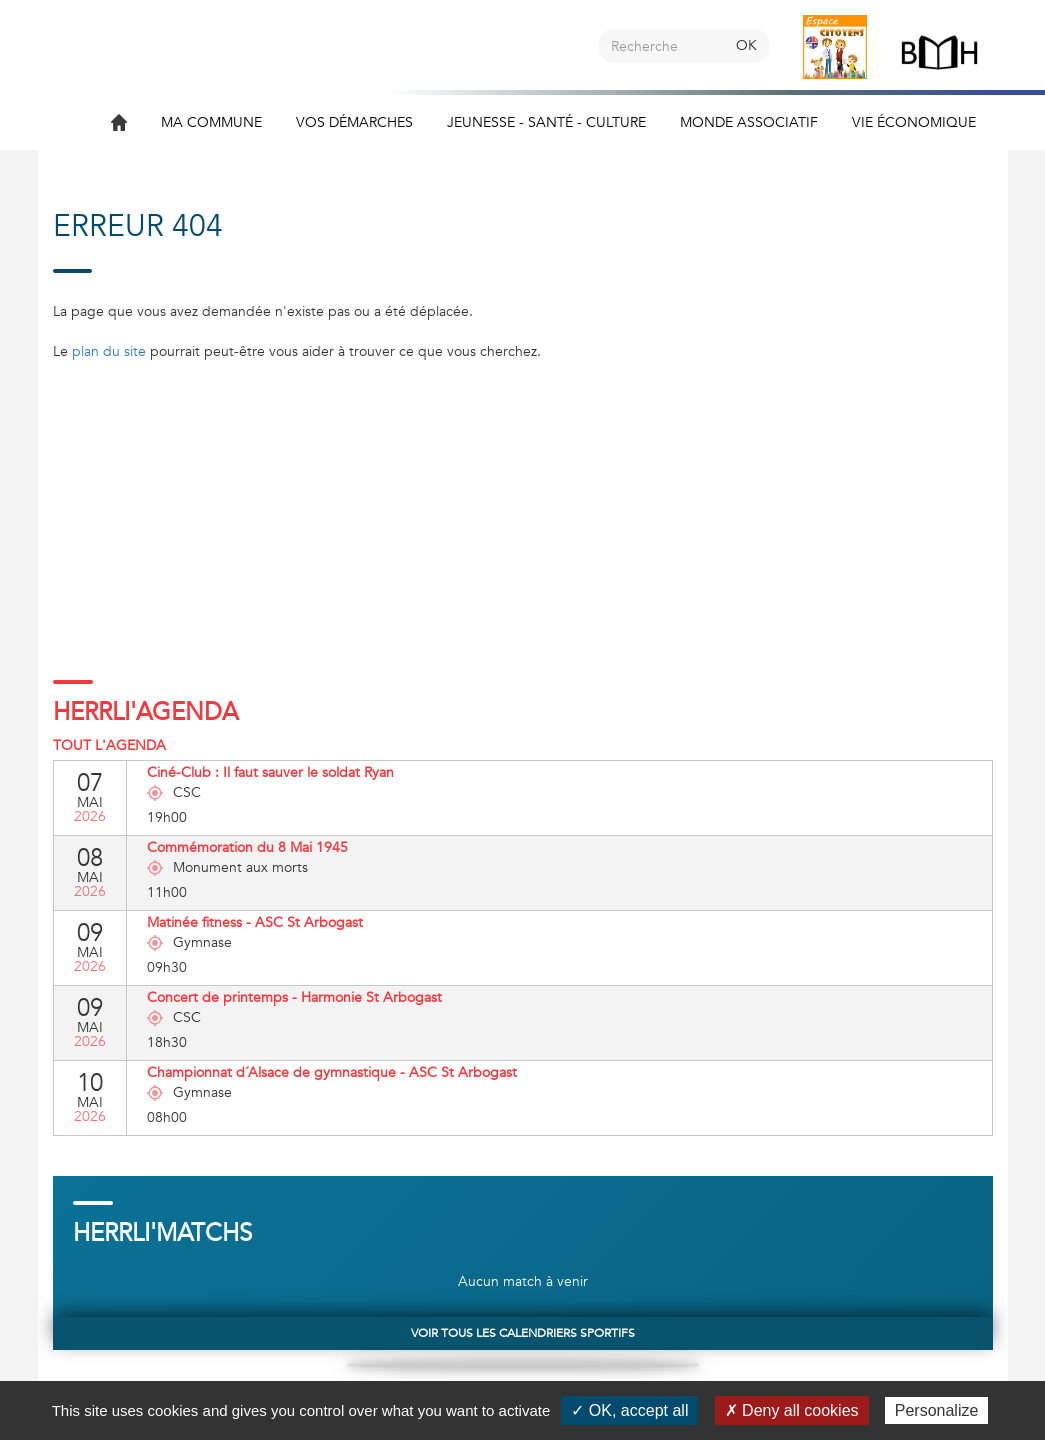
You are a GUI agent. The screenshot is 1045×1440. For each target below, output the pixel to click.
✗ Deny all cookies (792, 1410)
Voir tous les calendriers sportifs (523, 1333)
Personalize (937, 1410)
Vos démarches (354, 122)
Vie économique (914, 122)
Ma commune (211, 122)
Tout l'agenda (109, 745)
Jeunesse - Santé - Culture (546, 122)
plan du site (109, 351)
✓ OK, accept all (629, 1410)
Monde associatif (749, 122)
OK (746, 45)
